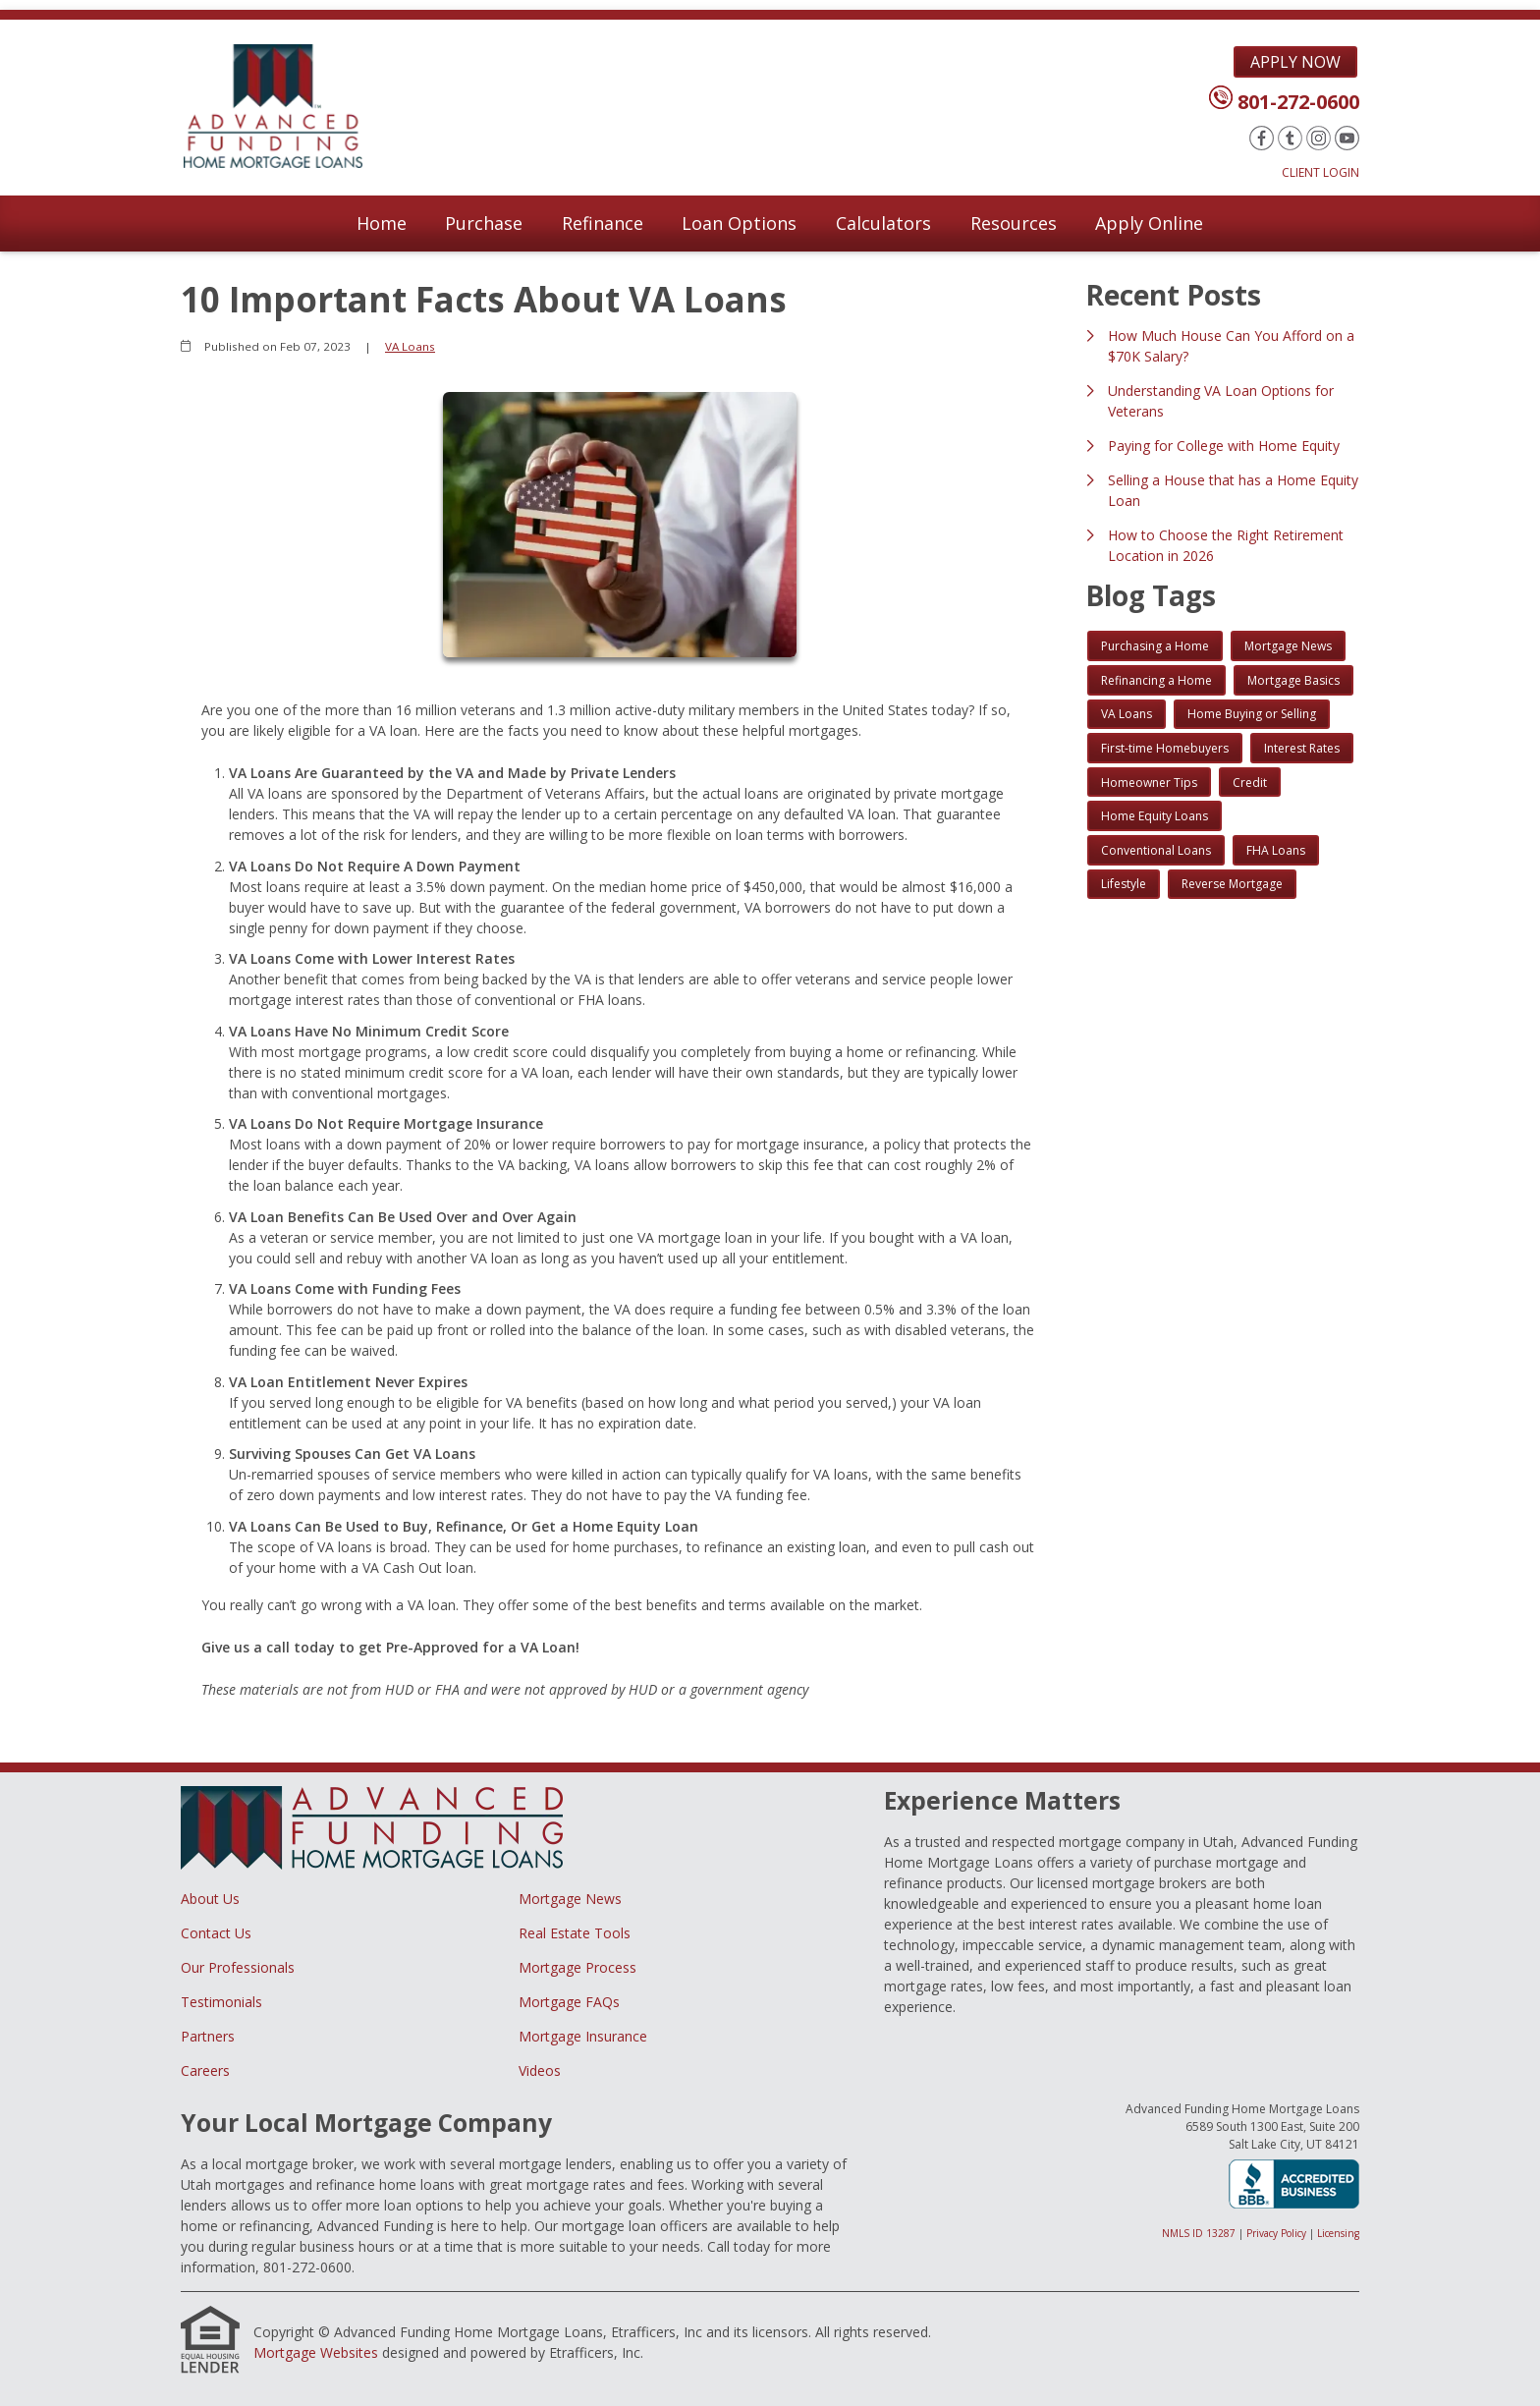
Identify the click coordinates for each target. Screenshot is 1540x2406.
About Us (210, 1898)
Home (382, 223)
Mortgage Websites (315, 2352)
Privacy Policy (1276, 2233)
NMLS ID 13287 (1199, 2233)
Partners (208, 2036)
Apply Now (1295, 62)
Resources (1013, 223)
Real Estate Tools (575, 1933)
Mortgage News (570, 1898)
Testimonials (221, 2001)
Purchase (483, 223)
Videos (540, 2070)
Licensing (1338, 2233)
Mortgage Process (577, 1967)
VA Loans (410, 346)
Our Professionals (238, 1967)
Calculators (883, 223)
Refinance (602, 223)
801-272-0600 (1298, 101)
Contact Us (216, 1933)
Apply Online (1149, 223)
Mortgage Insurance (583, 2036)
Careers (205, 2070)
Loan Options (739, 223)
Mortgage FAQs (569, 2001)
